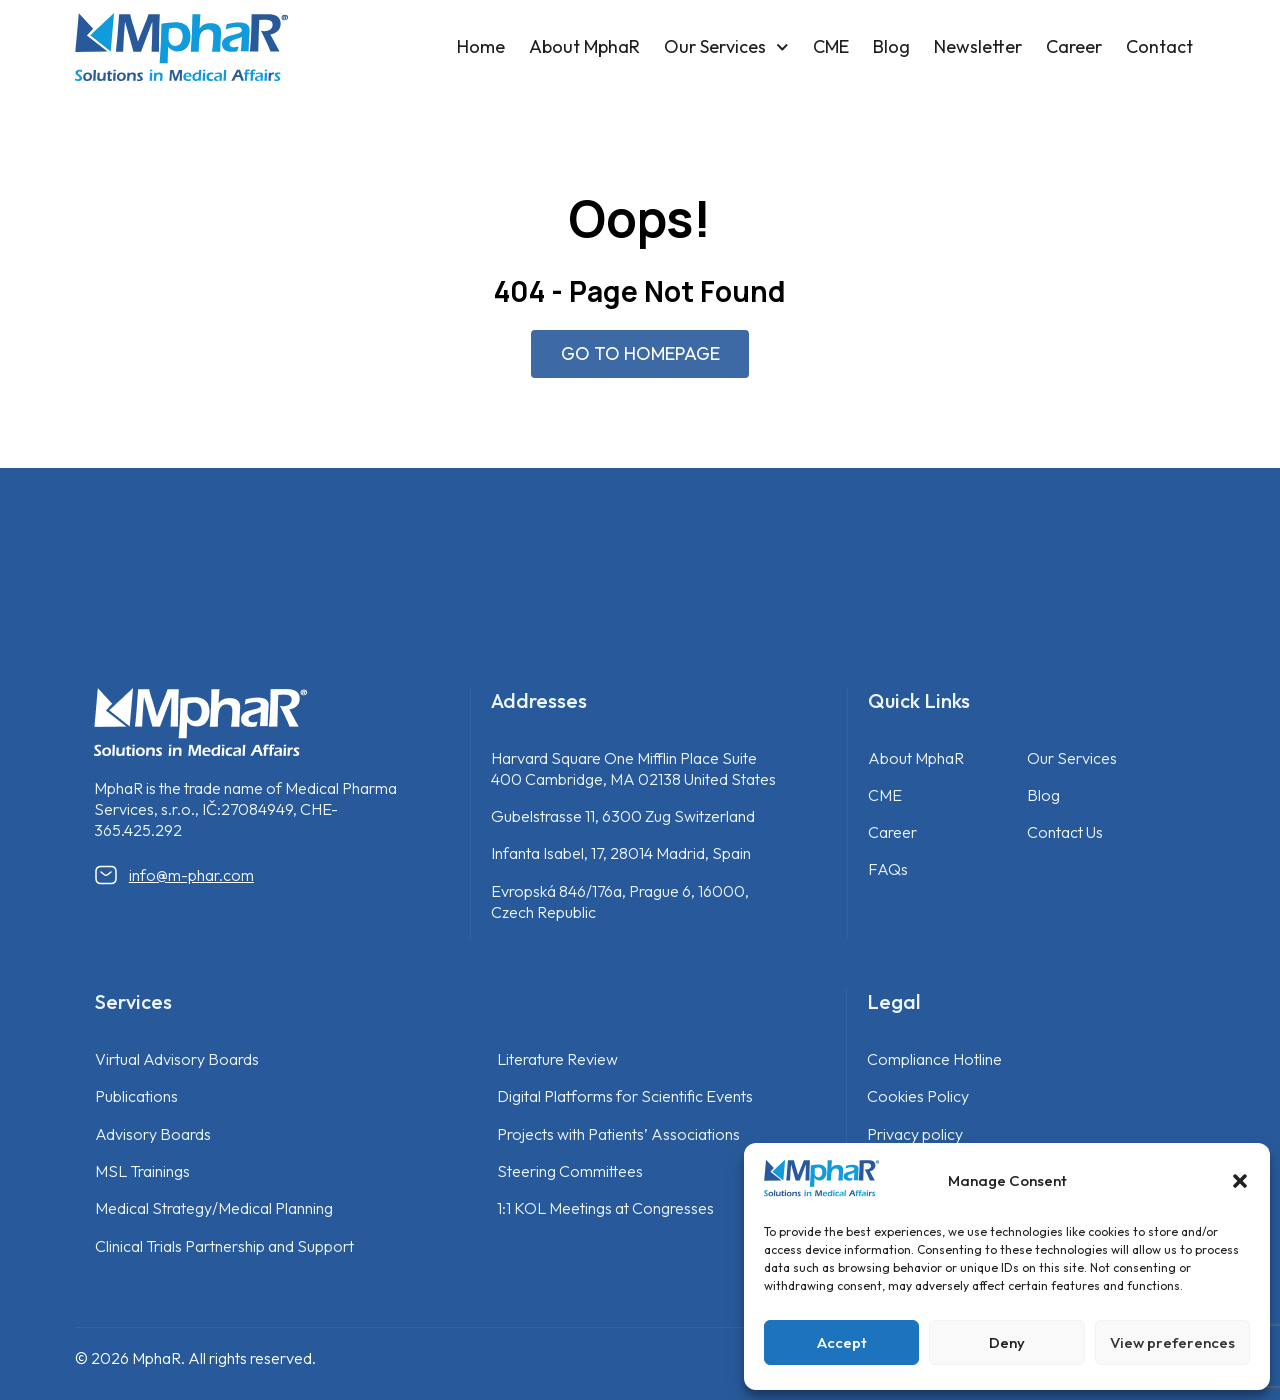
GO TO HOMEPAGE (640, 353)
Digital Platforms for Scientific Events (625, 1096)
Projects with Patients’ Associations (618, 1134)
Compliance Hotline (934, 1059)
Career (1074, 46)
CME (831, 46)
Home (481, 46)
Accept (842, 1342)
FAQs (888, 869)
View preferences (1172, 1342)
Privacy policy (915, 1134)
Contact (1159, 46)
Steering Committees (570, 1171)
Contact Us (1065, 832)
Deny (1007, 1342)
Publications (136, 1096)
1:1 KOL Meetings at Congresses (605, 1208)
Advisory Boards (153, 1134)
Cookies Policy (918, 1096)
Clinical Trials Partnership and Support (224, 1246)
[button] (1240, 1181)
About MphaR (584, 46)
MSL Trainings (142, 1171)
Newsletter (978, 46)
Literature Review (557, 1059)
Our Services (726, 47)
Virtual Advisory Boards (177, 1059)
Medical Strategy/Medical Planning (214, 1208)
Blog (891, 46)
